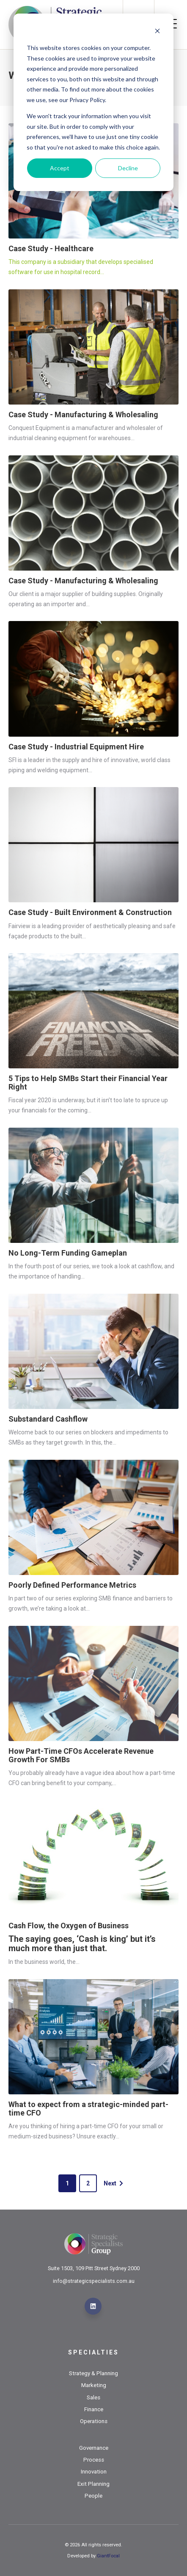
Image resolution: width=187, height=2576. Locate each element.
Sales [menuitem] (93, 2397)
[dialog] (93, 102)
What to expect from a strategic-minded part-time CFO (88, 2108)
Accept (59, 168)
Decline (128, 168)
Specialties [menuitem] (93, 2352)
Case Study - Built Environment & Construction (90, 912)
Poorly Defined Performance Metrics (72, 1585)
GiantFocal (108, 2556)
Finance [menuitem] (93, 2409)
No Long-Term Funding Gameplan (67, 1252)
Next (114, 2183)
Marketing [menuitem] (93, 2385)
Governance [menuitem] (93, 2448)
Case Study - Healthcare (51, 248)
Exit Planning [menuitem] (93, 2484)
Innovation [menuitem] (94, 2471)
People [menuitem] (93, 2496)
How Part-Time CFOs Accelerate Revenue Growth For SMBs (81, 1755)
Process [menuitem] (93, 2460)
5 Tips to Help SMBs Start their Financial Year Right (88, 1082)
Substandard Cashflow (48, 1418)
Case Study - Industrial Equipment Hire (76, 746)
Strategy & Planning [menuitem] (93, 2373)
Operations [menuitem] (93, 2421)
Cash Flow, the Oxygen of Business (68, 1925)
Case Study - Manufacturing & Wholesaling (83, 414)
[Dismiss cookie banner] (157, 32)
